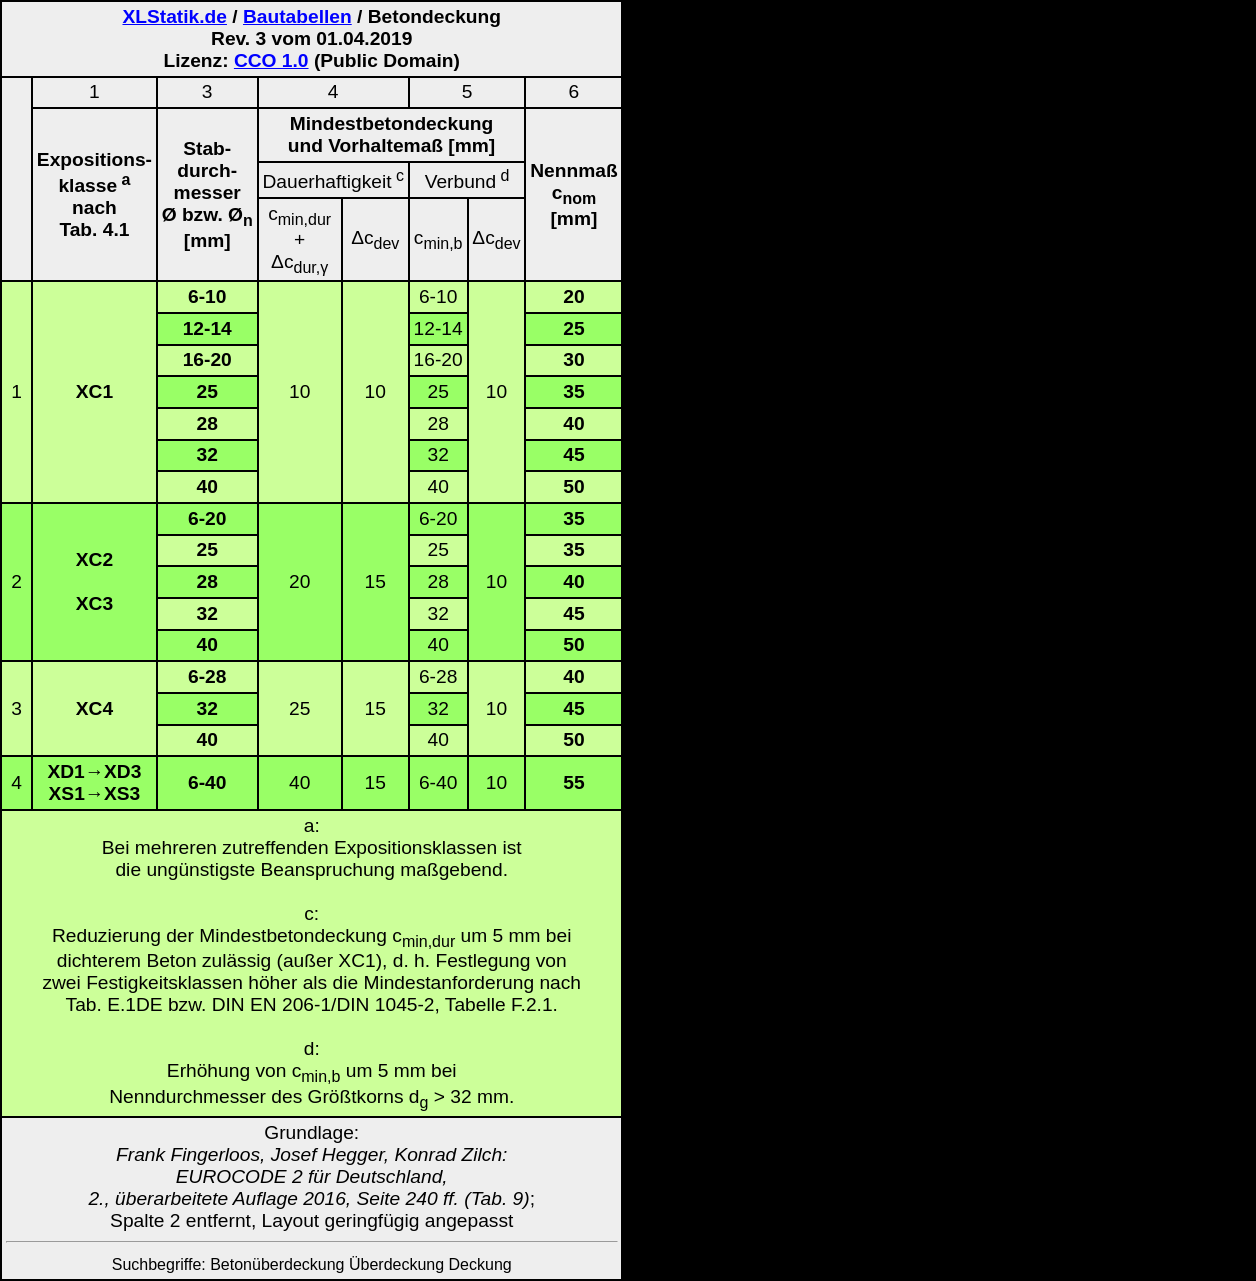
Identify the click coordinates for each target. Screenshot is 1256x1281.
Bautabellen (297, 16)
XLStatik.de (174, 16)
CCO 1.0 (271, 60)
